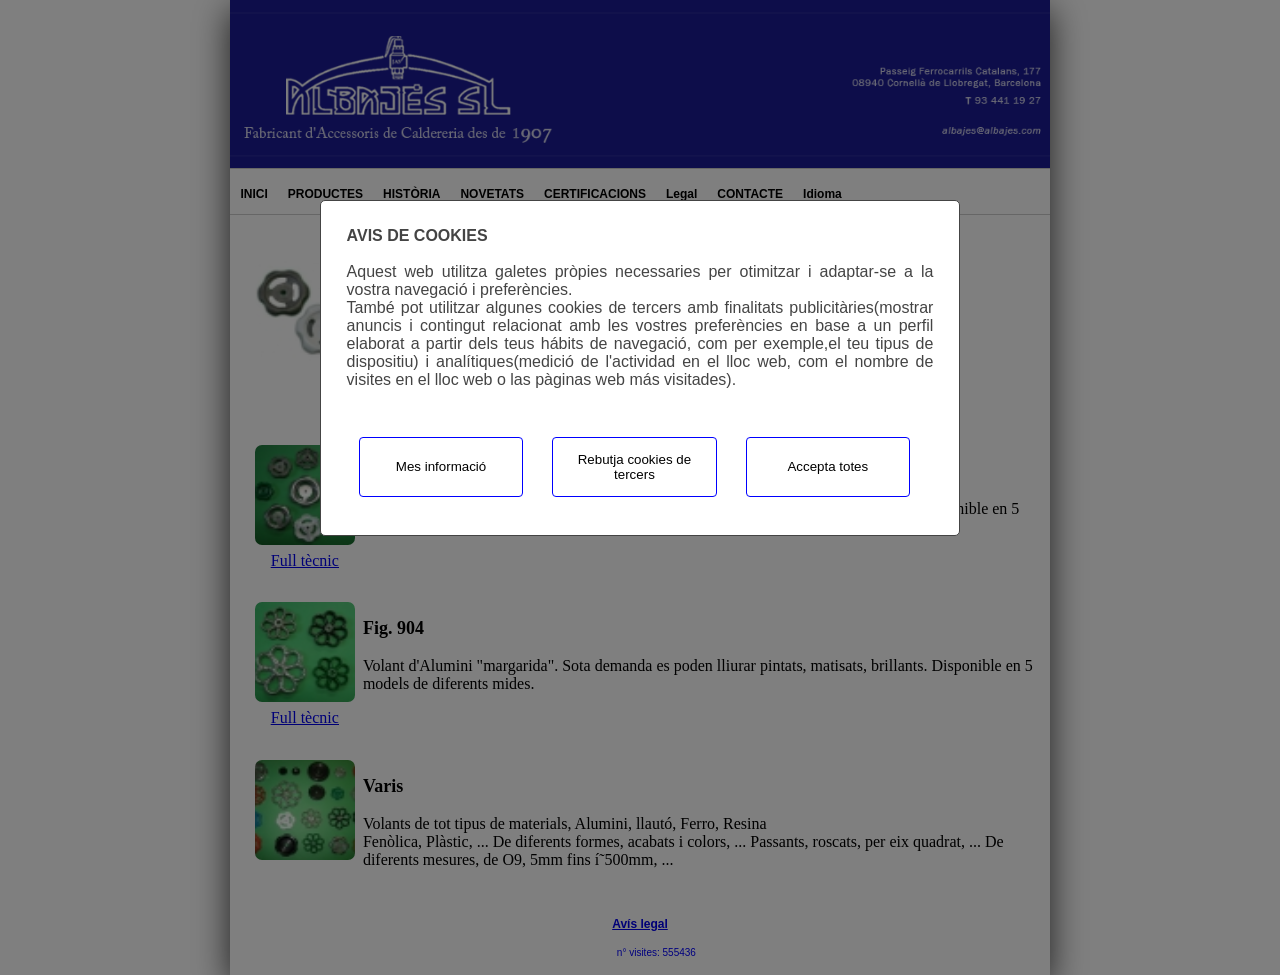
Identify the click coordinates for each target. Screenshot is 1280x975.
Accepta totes (827, 466)
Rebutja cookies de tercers (634, 467)
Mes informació (441, 466)
